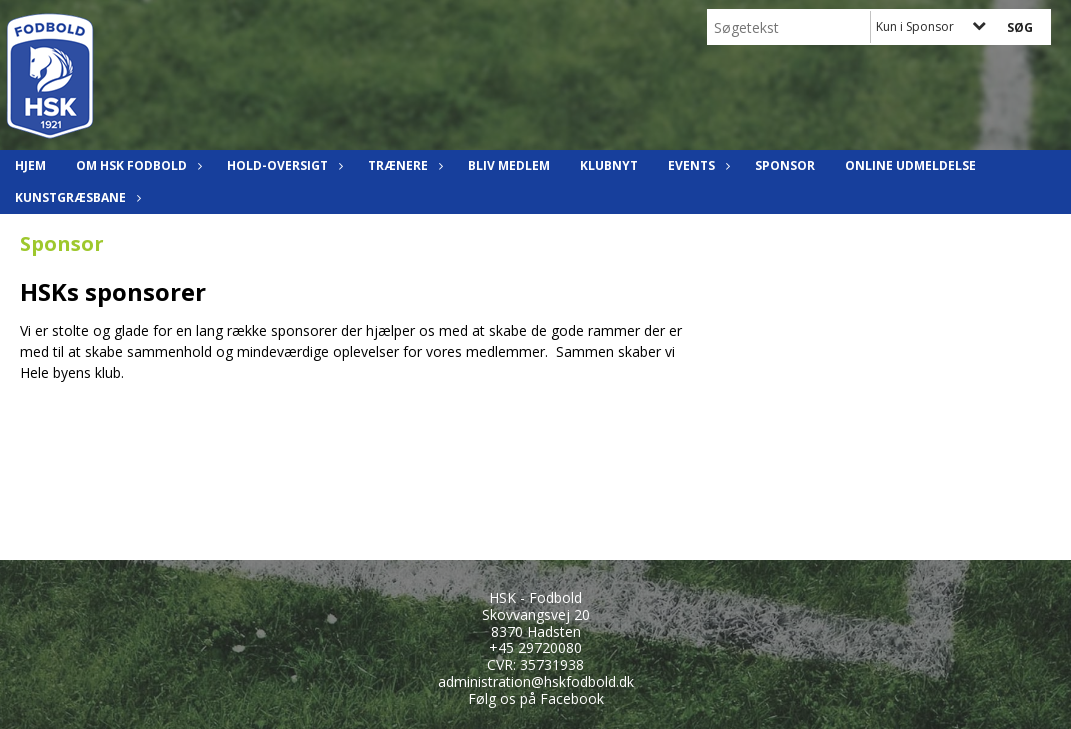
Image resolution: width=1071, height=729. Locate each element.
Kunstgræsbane (75, 197)
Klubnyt (609, 165)
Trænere (403, 165)
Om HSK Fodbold (136, 165)
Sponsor (785, 165)
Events (696, 165)
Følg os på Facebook (536, 698)
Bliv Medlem (509, 165)
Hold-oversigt (282, 165)
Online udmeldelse (910, 165)
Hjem (30, 165)
